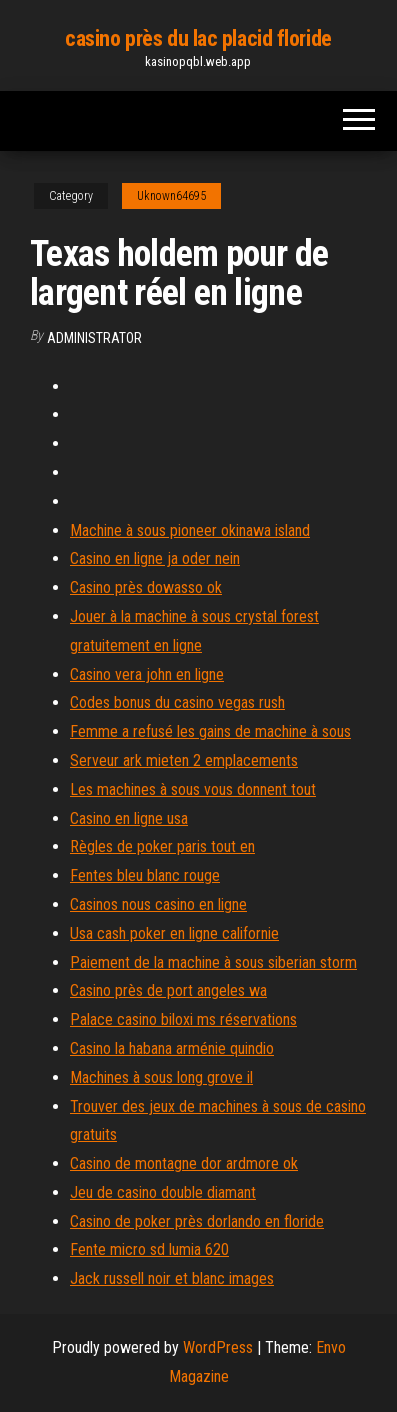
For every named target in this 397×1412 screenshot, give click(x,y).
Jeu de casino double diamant (163, 1192)
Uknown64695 (171, 196)
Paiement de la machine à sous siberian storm (213, 962)
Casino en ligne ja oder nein (155, 558)
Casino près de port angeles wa (168, 990)
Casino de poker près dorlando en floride (197, 1221)
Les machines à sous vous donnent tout (193, 789)
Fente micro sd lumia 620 (149, 1249)
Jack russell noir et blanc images (172, 1278)
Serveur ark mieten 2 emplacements (184, 760)
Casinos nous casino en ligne (158, 904)
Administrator (94, 338)
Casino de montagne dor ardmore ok (184, 1163)
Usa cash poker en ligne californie (174, 933)
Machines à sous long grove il (161, 1077)
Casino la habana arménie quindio (172, 1048)
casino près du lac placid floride (198, 38)
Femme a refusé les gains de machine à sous (210, 731)
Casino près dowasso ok (146, 587)
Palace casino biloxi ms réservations (183, 1019)
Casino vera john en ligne (147, 674)
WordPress (218, 1347)
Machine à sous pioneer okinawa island (190, 530)
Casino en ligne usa (129, 818)
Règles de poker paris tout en (162, 846)
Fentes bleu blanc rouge (145, 875)
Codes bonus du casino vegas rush (177, 702)
